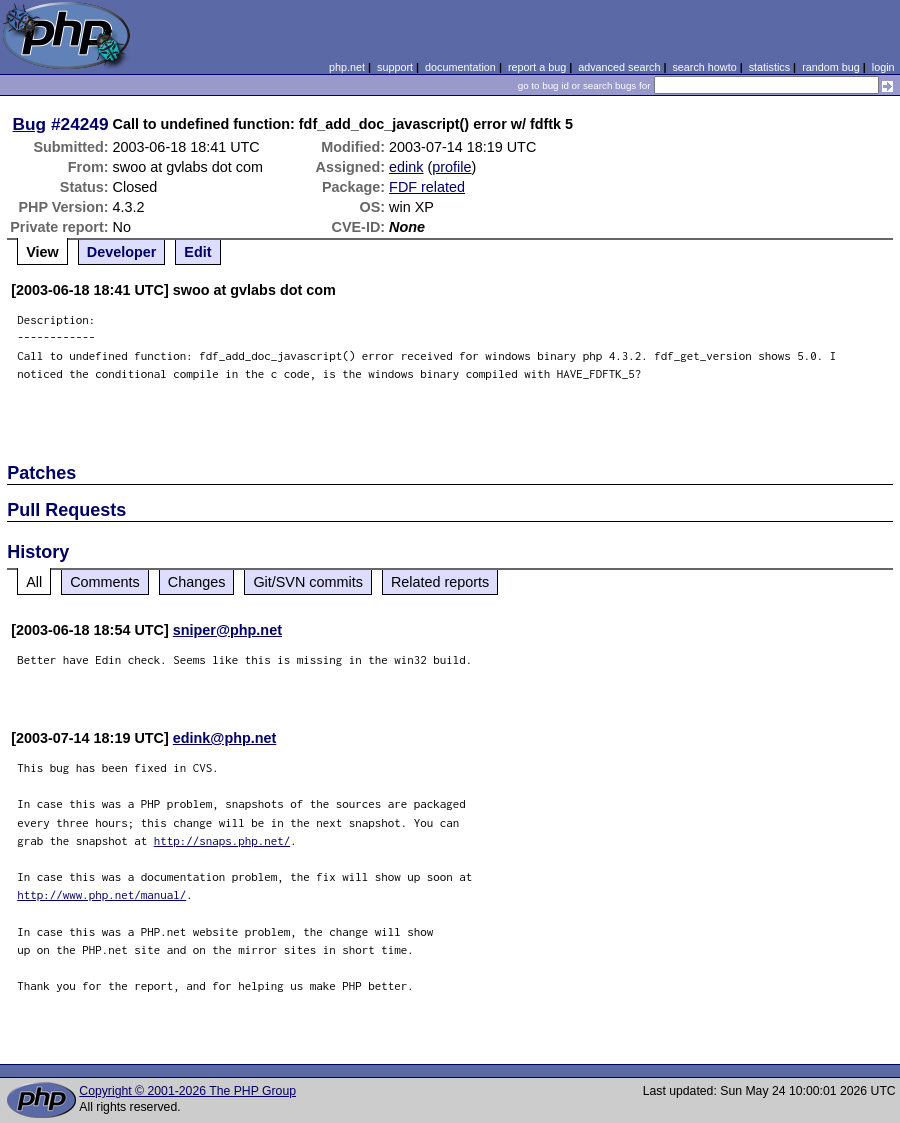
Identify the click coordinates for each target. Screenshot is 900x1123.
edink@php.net (225, 738)
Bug (30, 124)
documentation (460, 67)
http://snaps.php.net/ (222, 840)
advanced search (619, 67)
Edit (197, 252)
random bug (831, 67)
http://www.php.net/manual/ (101, 894)
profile (451, 167)
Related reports (440, 582)
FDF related (427, 187)
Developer (122, 252)
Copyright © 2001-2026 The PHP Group (187, 1091)
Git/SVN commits (308, 582)
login (883, 67)
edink (406, 167)
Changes (197, 582)
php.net (347, 67)
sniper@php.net (227, 630)
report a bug (537, 67)
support (395, 67)
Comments (105, 582)
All (34, 582)
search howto (704, 67)
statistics (769, 67)
